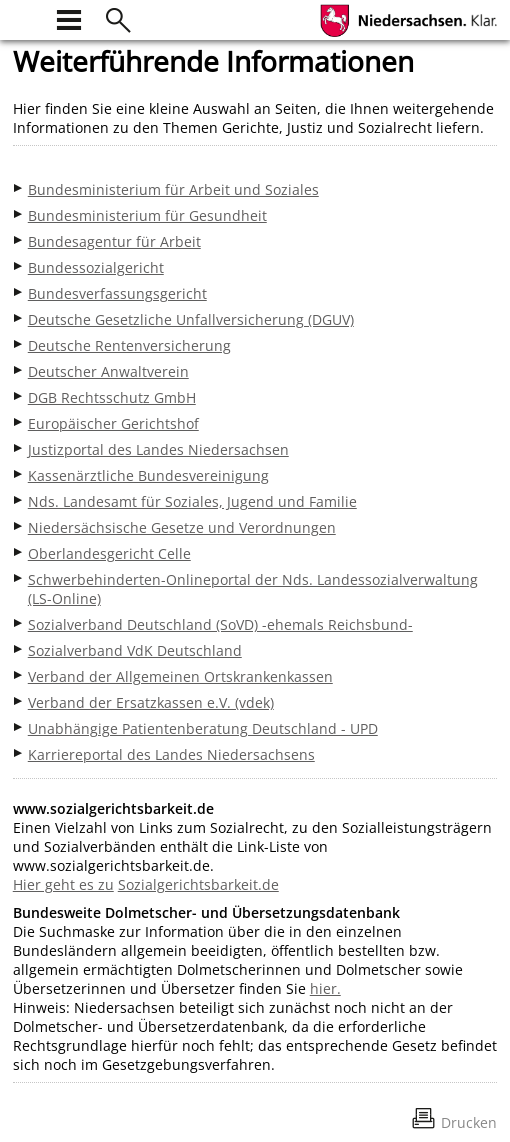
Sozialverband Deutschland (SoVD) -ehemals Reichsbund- (220, 624)
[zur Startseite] (25, 17)
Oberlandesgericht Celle (109, 553)
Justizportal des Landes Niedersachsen (158, 449)
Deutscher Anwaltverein (108, 371)
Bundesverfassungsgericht (117, 293)
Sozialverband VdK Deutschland (135, 650)
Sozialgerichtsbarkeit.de (198, 884)
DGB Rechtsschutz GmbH (112, 397)
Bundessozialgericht (96, 267)
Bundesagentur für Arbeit (114, 241)
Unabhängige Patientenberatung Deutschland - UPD (203, 728)
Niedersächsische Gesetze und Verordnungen (182, 527)
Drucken (469, 1122)
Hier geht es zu (63, 884)
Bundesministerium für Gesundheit (147, 215)
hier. (325, 988)
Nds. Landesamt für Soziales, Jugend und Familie (192, 501)
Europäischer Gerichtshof (113, 423)
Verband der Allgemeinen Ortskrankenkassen (180, 676)
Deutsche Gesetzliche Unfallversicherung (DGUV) (191, 319)
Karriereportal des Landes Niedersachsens (171, 754)
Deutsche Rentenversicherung (129, 345)
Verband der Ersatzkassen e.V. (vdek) (151, 702)
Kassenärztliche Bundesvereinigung (148, 475)
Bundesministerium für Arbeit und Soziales (173, 189)
